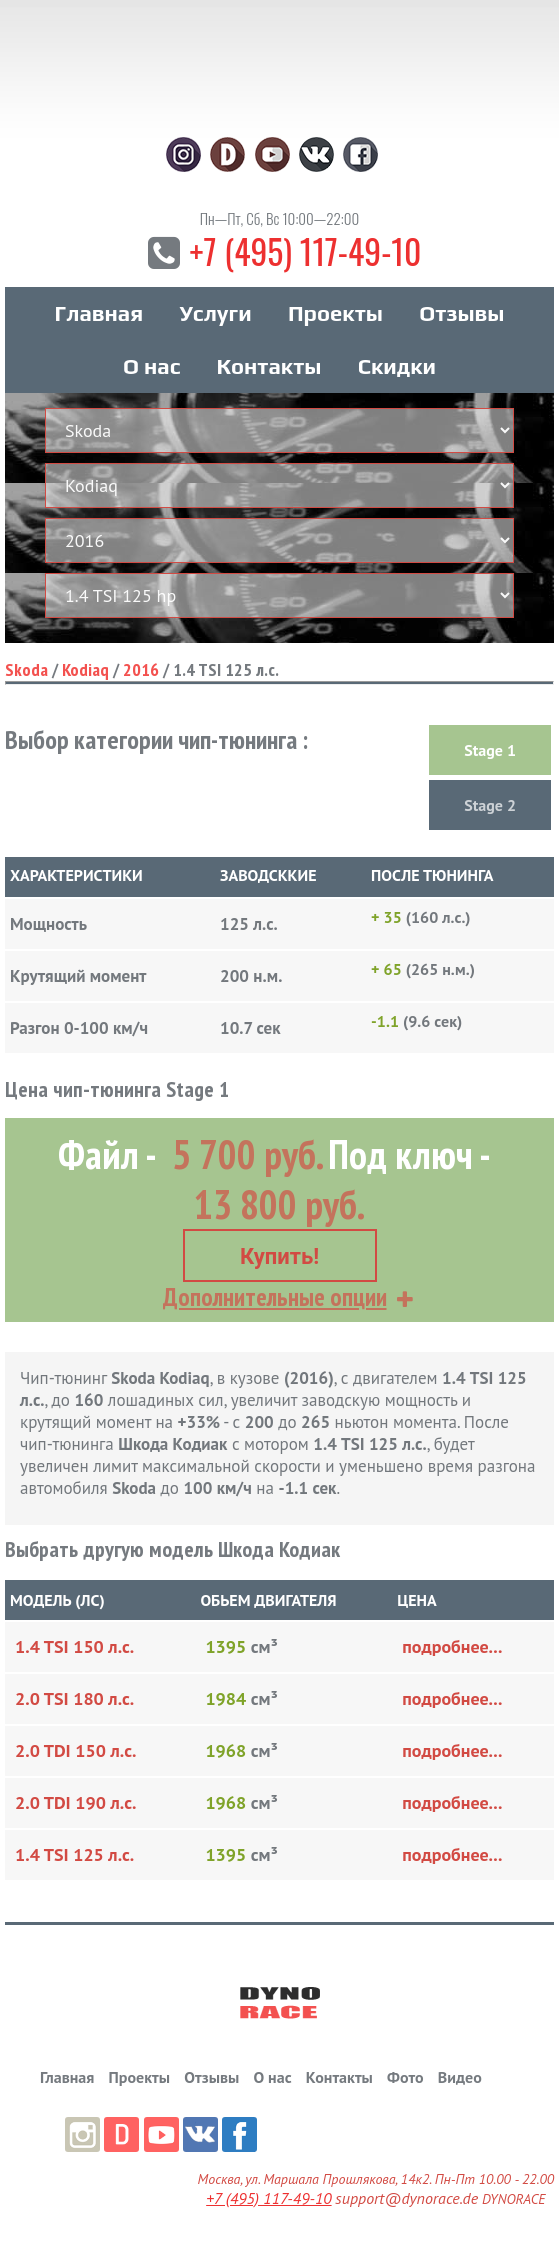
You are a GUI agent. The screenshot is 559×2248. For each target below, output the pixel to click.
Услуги (215, 314)
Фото (405, 2077)
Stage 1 (490, 751)
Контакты (269, 367)
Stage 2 (490, 806)
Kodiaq (85, 670)
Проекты (335, 314)
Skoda (26, 670)
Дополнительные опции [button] (275, 1297)
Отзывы (461, 314)
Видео (460, 2077)
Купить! (279, 1256)
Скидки (397, 367)
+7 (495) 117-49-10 (305, 251)
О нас (151, 367)
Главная (98, 314)
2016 (141, 670)
